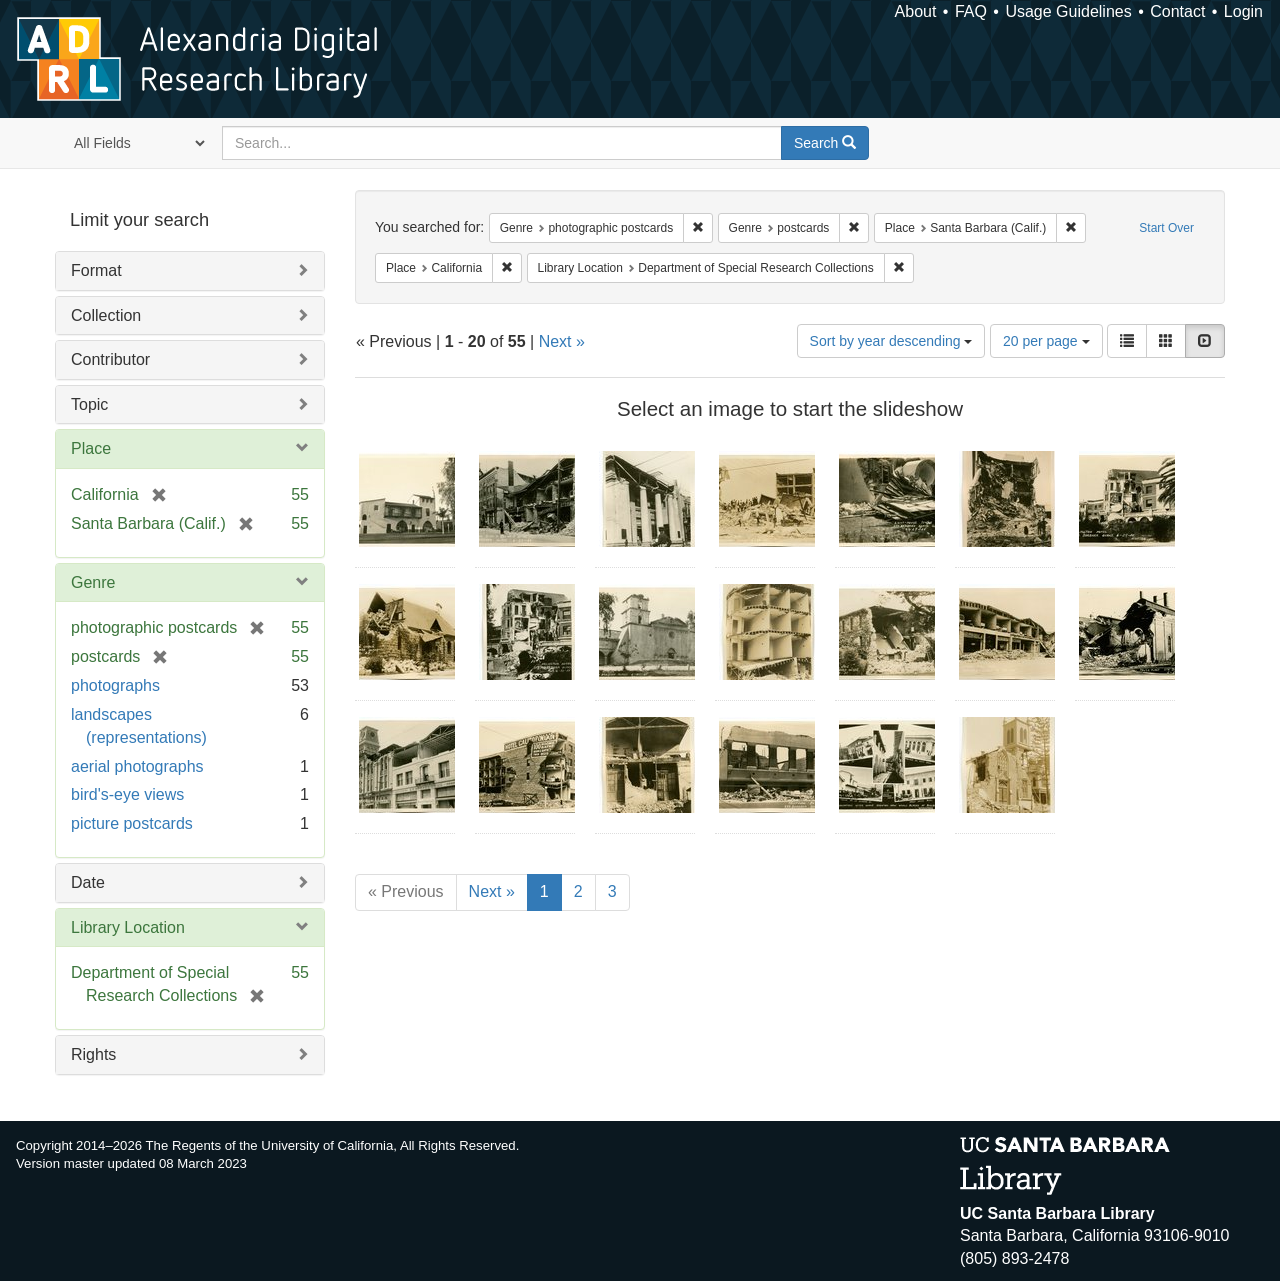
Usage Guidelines (1068, 11)
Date (88, 882)
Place (91, 448)
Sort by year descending (891, 341)
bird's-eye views (127, 794)
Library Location (128, 927)
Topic (89, 404)
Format (96, 270)
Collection (106, 315)
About (916, 11)
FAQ (971, 11)
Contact (1177, 11)
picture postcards (132, 823)
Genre (93, 582)
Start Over (1166, 228)
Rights (93, 1054)
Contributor (110, 359)
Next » (562, 341)
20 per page (1046, 341)
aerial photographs (137, 766)
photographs (115, 685)
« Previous (406, 891)
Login (1243, 11)
